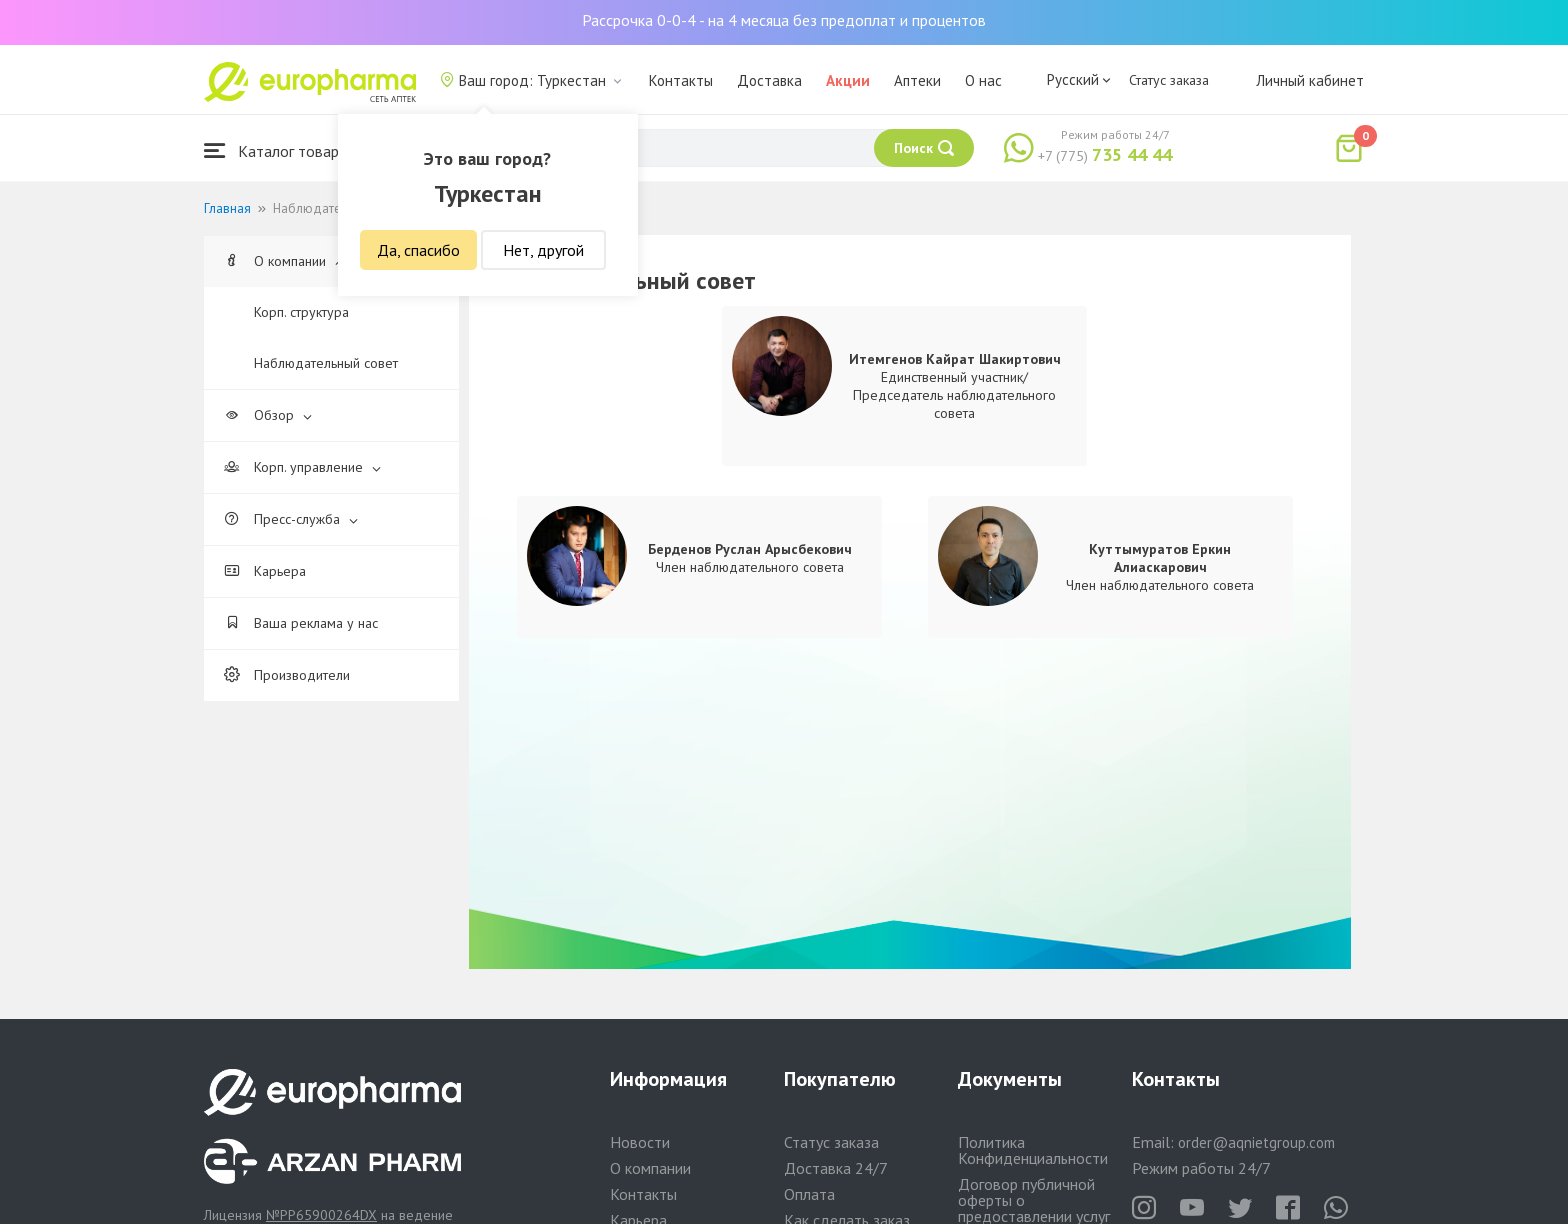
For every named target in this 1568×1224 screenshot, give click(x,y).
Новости (640, 1142)
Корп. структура (301, 312)
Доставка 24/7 (836, 1168)
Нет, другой (543, 250)
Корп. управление (302, 467)
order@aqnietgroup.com (1256, 1142)
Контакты (681, 80)
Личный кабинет (1310, 80)
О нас (983, 80)
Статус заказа (1169, 80)
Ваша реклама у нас (301, 623)
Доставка (769, 80)
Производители (287, 675)
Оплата (809, 1194)
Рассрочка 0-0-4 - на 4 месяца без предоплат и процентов (784, 20)
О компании (284, 261)
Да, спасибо (418, 250)
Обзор (268, 415)
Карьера (265, 571)
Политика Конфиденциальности (1033, 1150)
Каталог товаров (280, 150)
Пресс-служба (291, 519)
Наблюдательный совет (326, 363)
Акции (848, 80)
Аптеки (917, 80)
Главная (227, 208)
